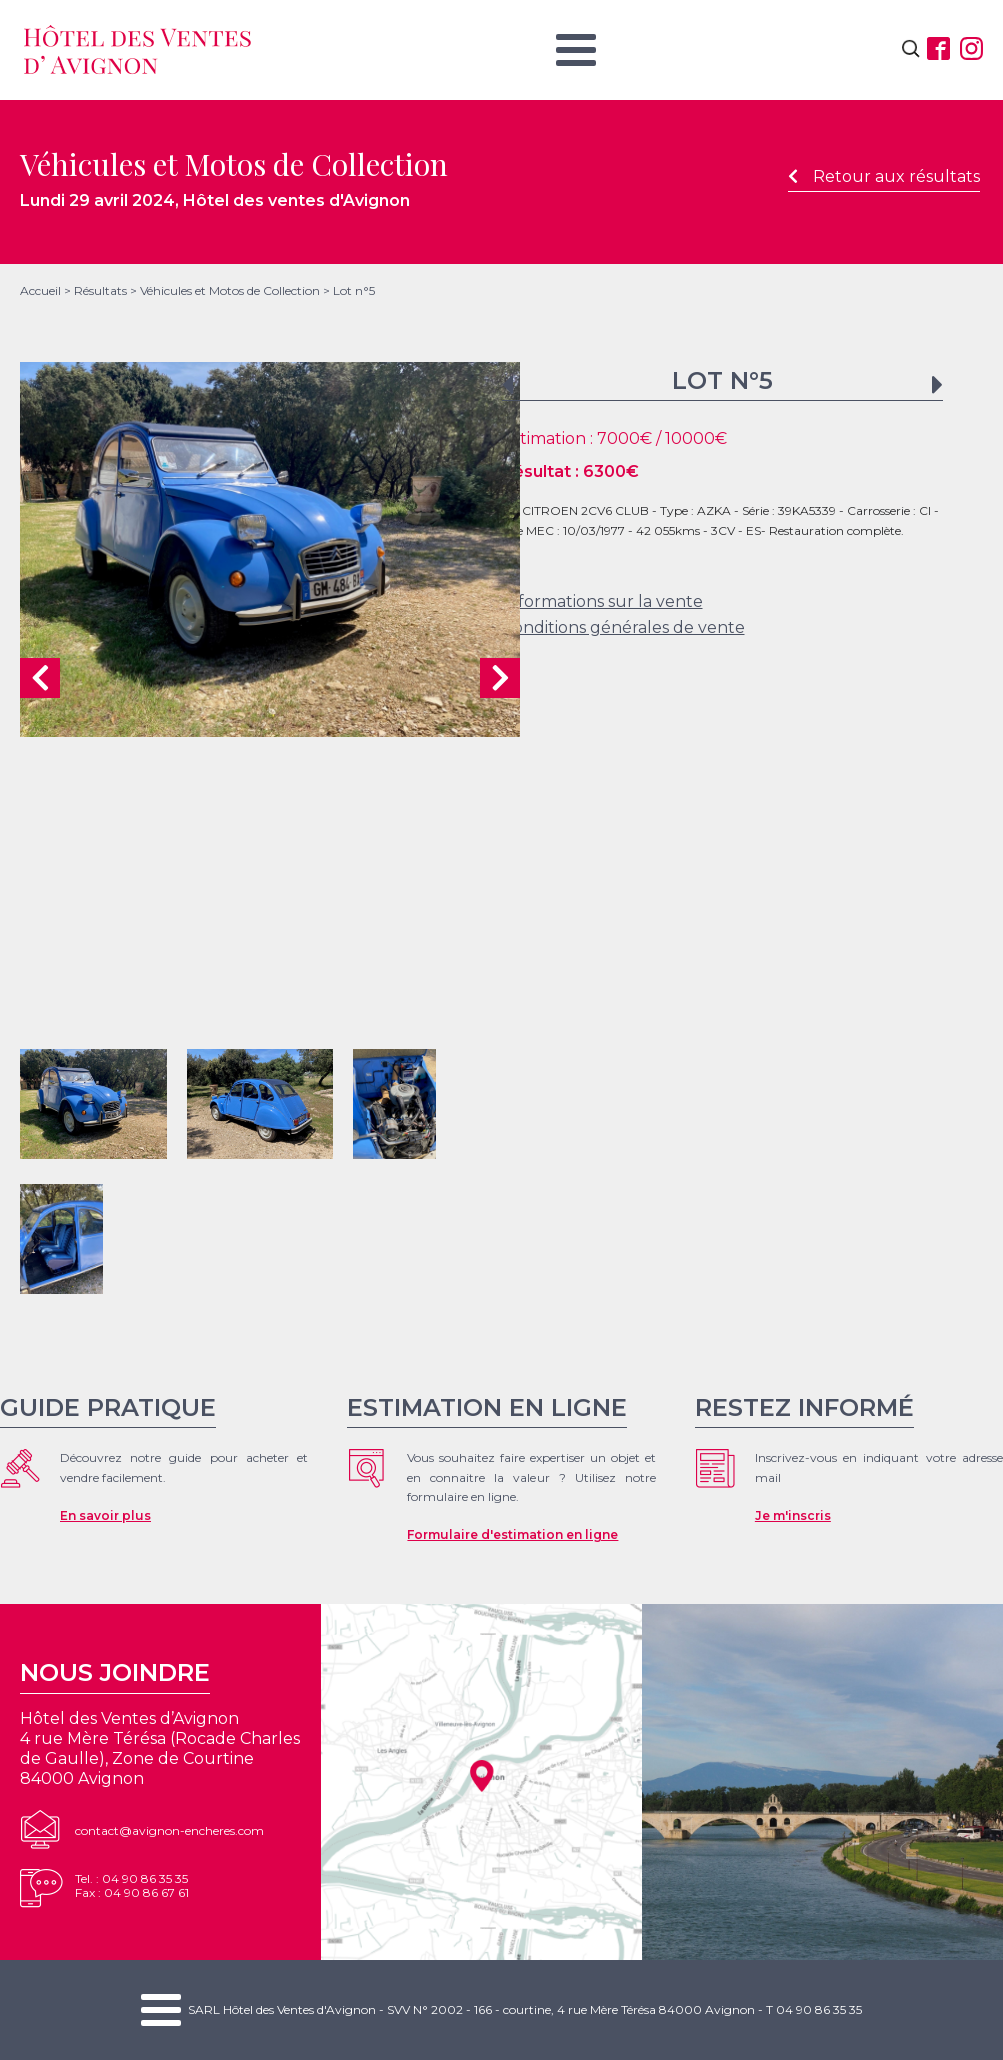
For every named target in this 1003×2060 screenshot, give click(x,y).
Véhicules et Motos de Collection (230, 290)
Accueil (40, 290)
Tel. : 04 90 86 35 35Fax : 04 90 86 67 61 (132, 1885)
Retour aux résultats (884, 176)
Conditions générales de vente (623, 627)
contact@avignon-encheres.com (169, 1830)
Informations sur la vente (602, 601)
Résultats (100, 290)
